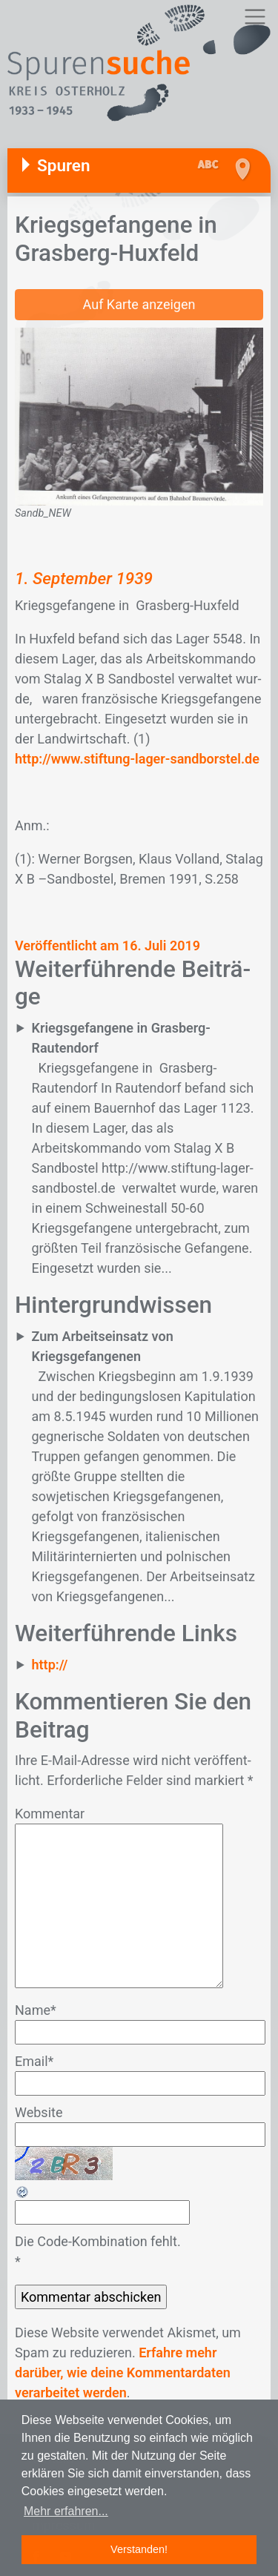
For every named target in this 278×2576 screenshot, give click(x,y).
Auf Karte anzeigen (139, 304)
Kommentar (50, 1813)
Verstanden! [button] (139, 2549)
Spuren (63, 165)
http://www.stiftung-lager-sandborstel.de (137, 758)
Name (35, 2010)
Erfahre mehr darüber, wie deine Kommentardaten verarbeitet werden (123, 2372)
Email (34, 2061)
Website (38, 2112)
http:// (50, 1664)
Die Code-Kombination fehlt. (98, 2241)
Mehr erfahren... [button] (66, 2511)
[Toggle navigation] (254, 16)
